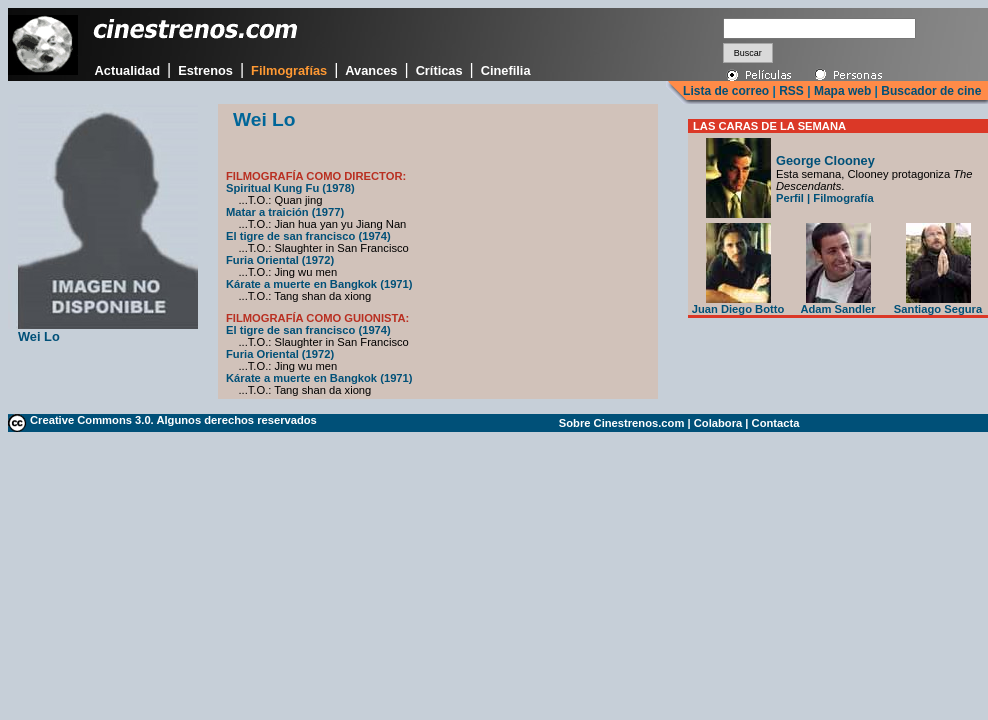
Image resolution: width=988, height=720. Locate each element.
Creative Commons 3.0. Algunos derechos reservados (173, 420)
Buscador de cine (929, 91)
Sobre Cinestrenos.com (622, 423)
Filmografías (289, 70)
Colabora (718, 423)
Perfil (790, 198)
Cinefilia (506, 70)
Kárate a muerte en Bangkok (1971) (319, 284)
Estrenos (205, 70)
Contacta (776, 423)
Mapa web (842, 91)
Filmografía (843, 198)
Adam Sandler (837, 304)
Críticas (439, 70)
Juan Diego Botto (738, 304)
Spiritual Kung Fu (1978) (290, 188)
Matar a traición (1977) (285, 212)
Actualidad (127, 70)
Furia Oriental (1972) (280, 260)
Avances (371, 70)
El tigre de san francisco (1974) (308, 236)
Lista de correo (726, 91)
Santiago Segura (938, 304)
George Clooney (825, 160)
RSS (791, 91)
